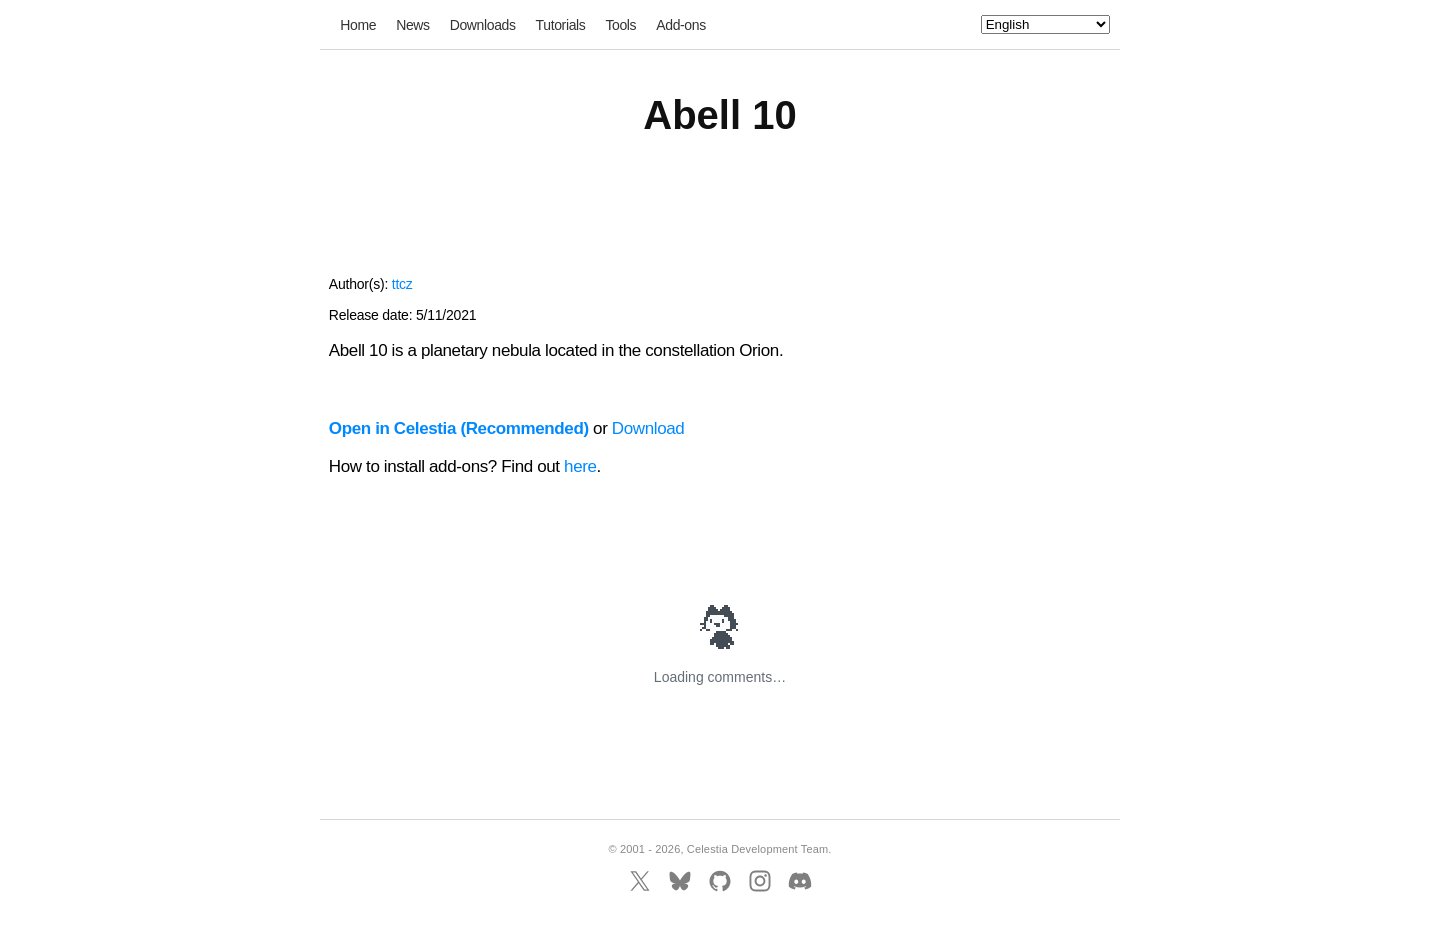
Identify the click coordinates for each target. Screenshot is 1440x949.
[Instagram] (760, 881)
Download (648, 428)
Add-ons (681, 25)
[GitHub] (720, 881)
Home (358, 25)
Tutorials (561, 25)
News (413, 25)
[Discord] (800, 881)
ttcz (402, 284)
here (580, 466)
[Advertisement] (720, 218)
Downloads (483, 25)
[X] (640, 881)
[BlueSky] (680, 881)
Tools (620, 25)
